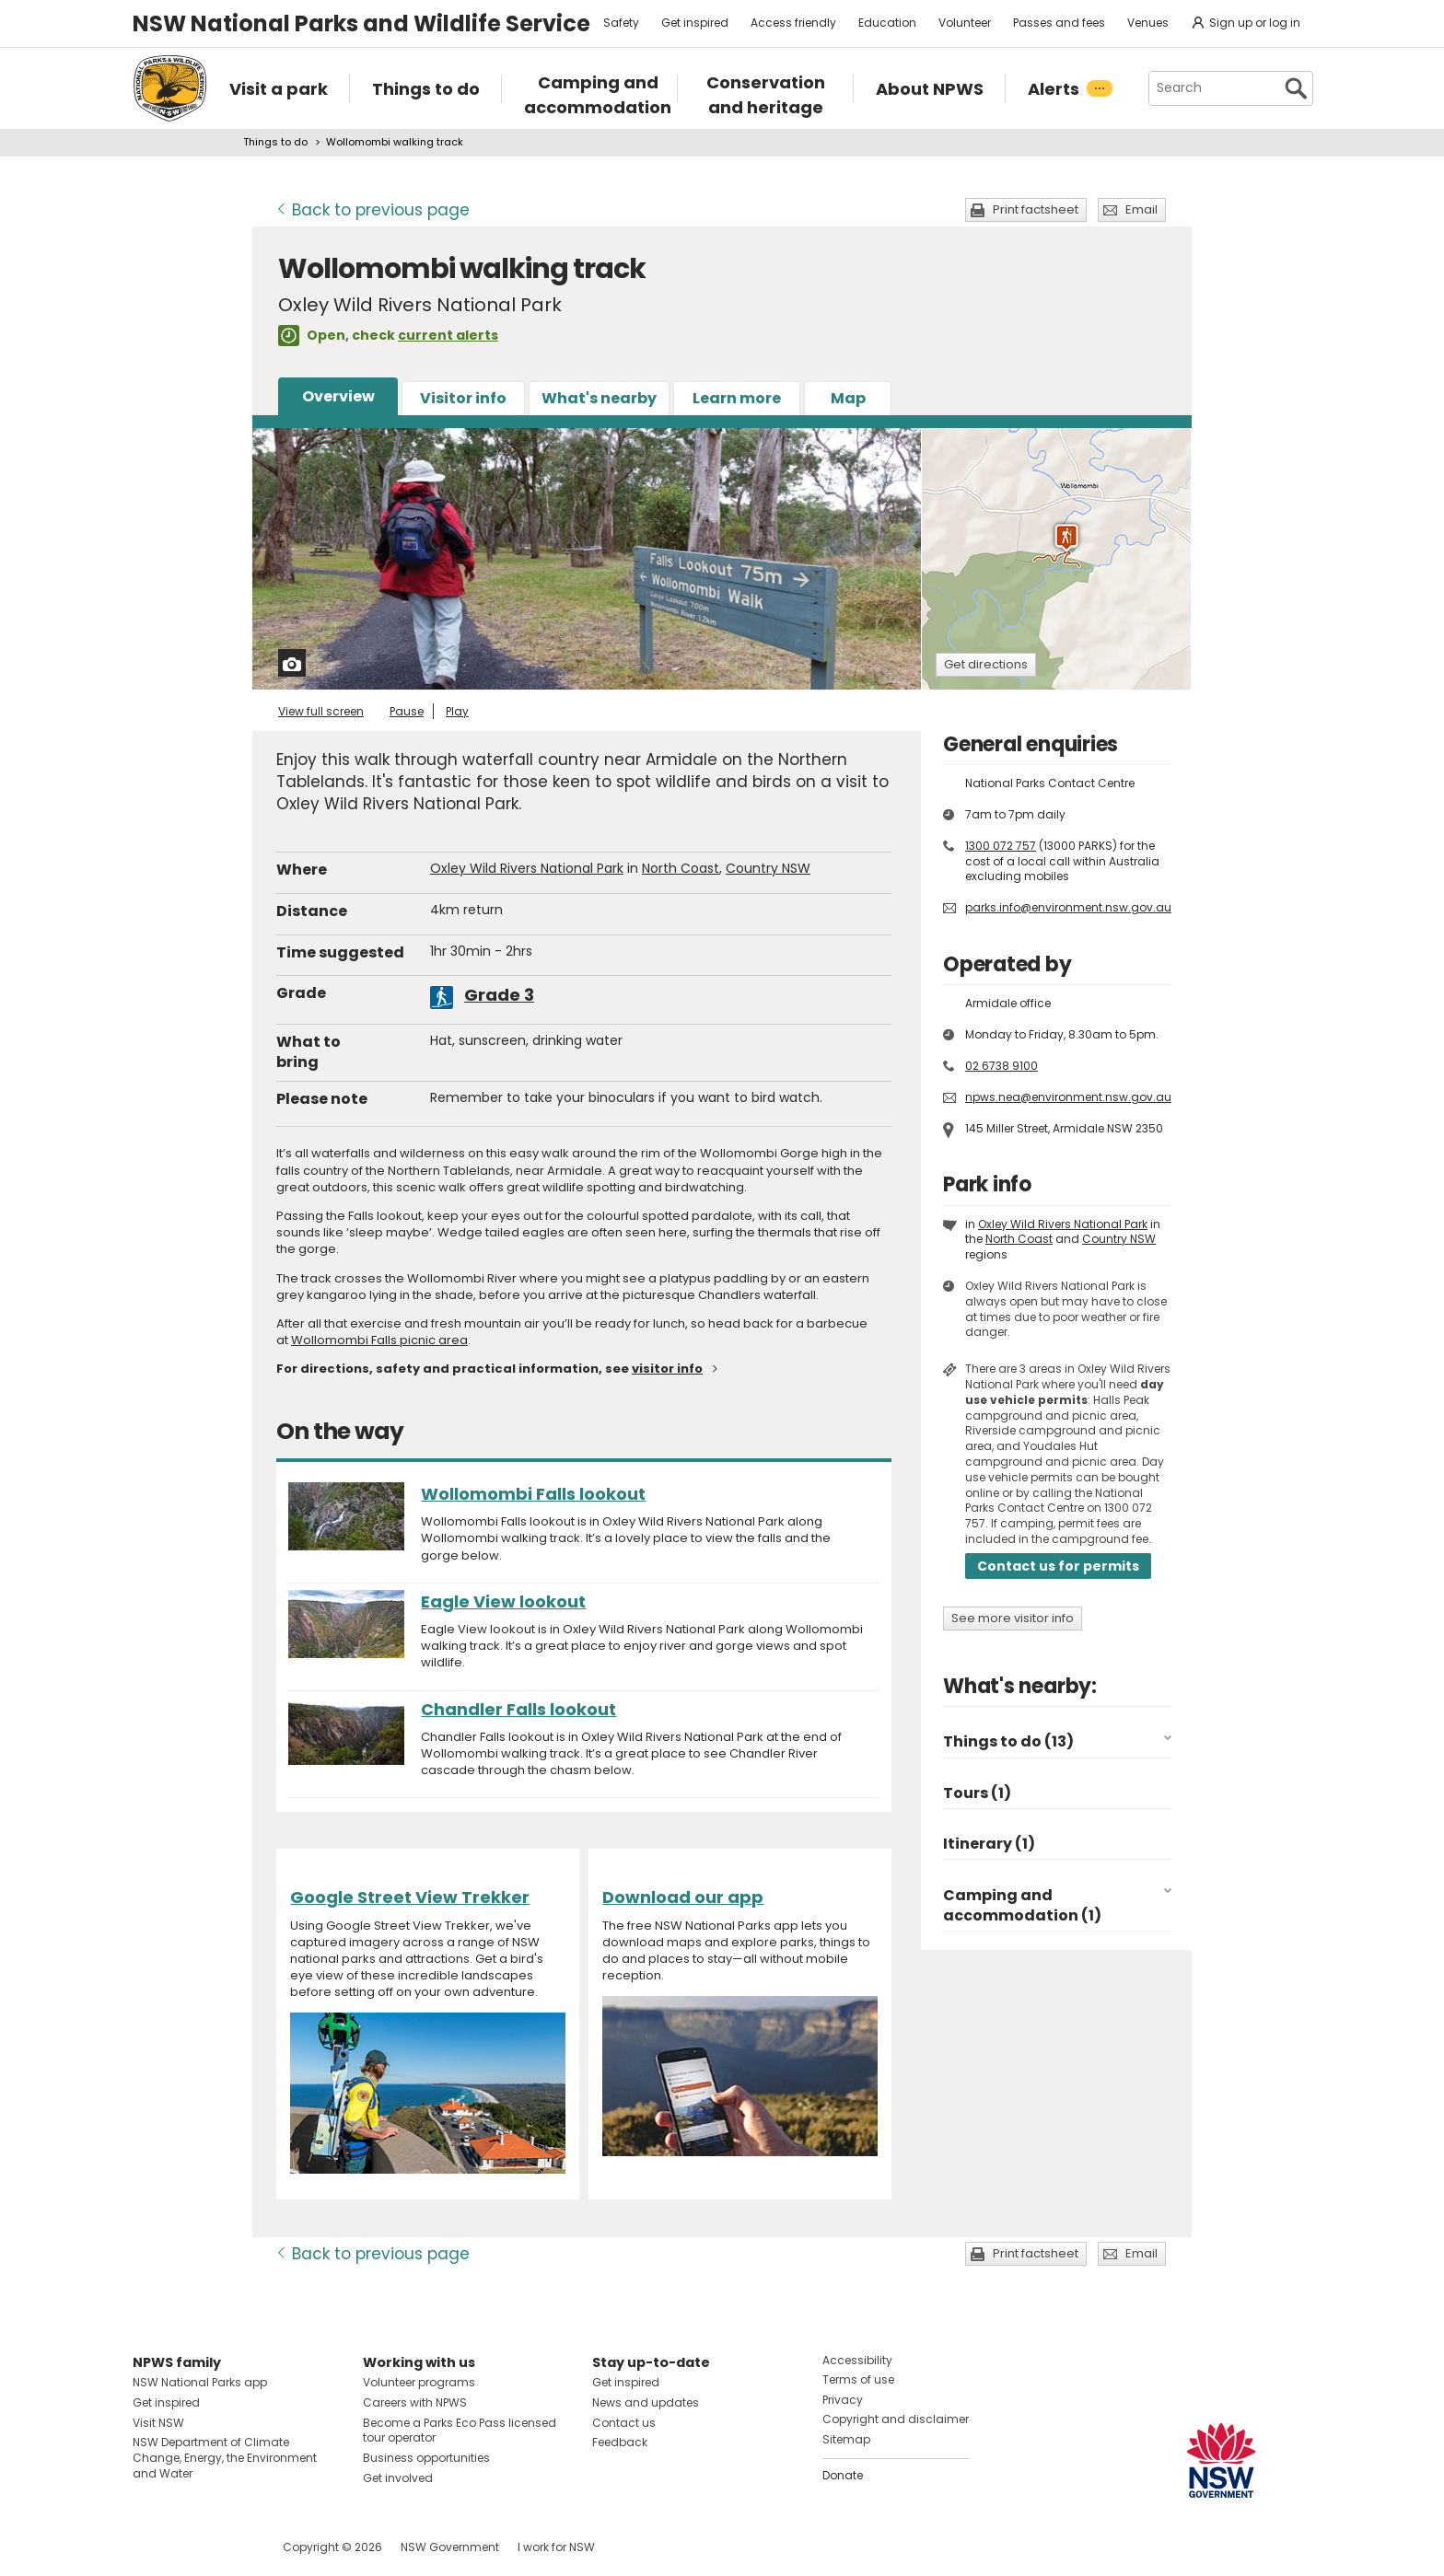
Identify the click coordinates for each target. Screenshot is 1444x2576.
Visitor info (463, 398)
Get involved (398, 2478)
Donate (842, 2475)
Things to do (275, 141)
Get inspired (694, 22)
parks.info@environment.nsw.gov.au (1068, 907)
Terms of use (858, 2379)
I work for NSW (556, 2547)
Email (1141, 209)
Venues (1148, 22)
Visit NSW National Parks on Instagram (189, 2547)
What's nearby (599, 398)
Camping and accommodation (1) (1022, 1905)
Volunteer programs (419, 2382)
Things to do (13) (1008, 1741)
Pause (407, 711)
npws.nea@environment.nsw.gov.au (1068, 1097)
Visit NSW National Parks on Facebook (150, 2547)
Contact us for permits (1058, 1566)
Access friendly (793, 22)
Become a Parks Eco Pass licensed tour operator (459, 2430)
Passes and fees (1059, 22)
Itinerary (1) (989, 1843)
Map (848, 398)
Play (457, 711)
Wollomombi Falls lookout (533, 1494)
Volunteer (964, 22)
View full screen (321, 711)
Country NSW (768, 868)
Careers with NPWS (415, 2402)
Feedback (619, 2442)
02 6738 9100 (1001, 1065)
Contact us (624, 2423)
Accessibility (857, 2360)
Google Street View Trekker (410, 1897)
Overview (338, 396)
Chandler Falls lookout (518, 1709)
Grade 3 (499, 994)
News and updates (645, 2402)
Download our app (682, 1897)
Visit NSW (158, 2423)
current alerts (448, 335)
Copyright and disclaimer (895, 2419)
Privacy (842, 2400)
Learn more (737, 398)
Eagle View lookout (503, 1601)
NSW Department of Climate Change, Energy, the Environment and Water (225, 2457)
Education (887, 22)
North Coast (680, 868)
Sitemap (846, 2439)
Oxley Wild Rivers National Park (526, 868)
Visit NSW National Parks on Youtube (229, 2547)
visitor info (667, 1368)
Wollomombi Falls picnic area (379, 1340)
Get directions (986, 664)
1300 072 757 (1000, 845)
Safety (621, 22)
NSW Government (450, 2547)
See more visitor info (1012, 1618)
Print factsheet (1035, 209)
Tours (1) (977, 1793)
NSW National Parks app (200, 2382)
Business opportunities (426, 2458)
